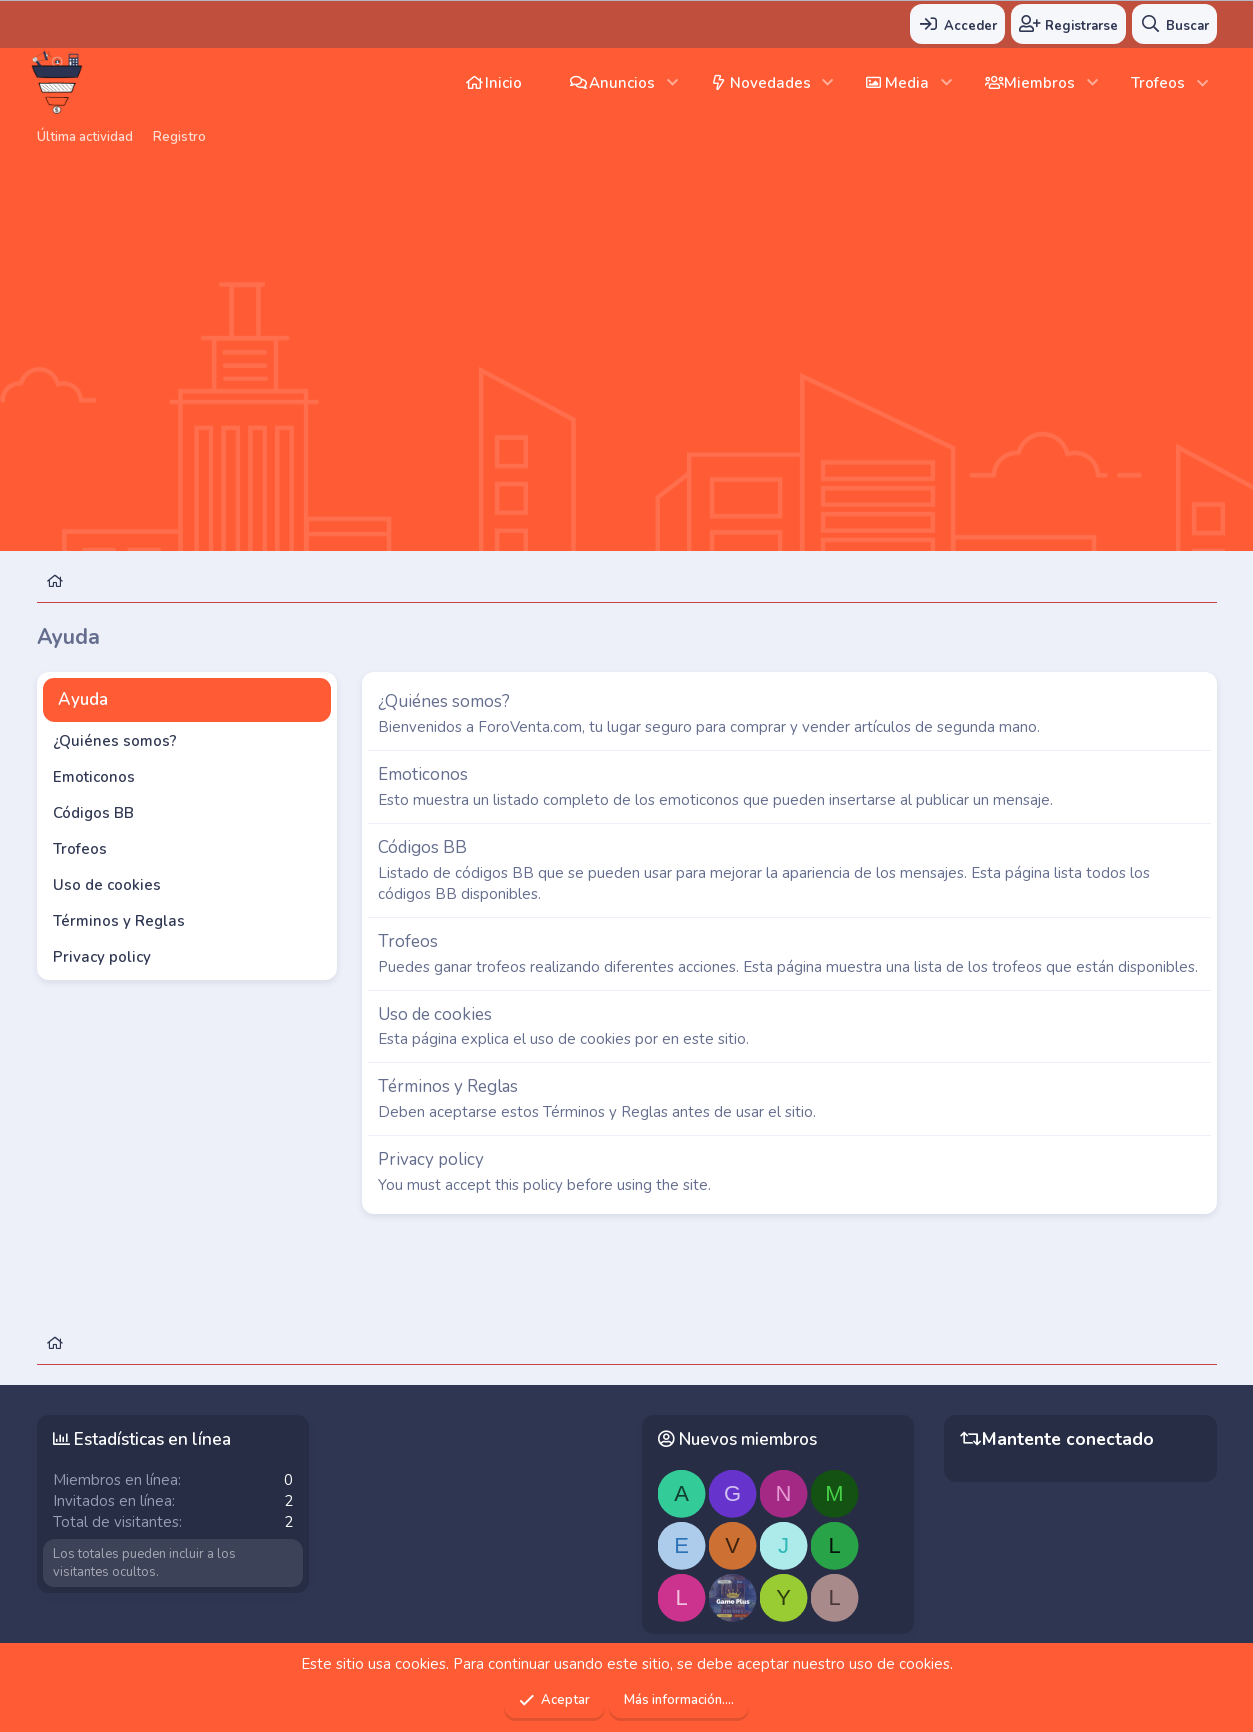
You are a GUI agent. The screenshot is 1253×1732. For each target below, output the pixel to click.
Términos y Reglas (119, 921)
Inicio (503, 83)
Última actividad (85, 137)
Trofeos (1158, 83)
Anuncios (622, 83)
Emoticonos (94, 777)
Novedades (770, 83)
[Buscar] (1174, 24)
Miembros (1039, 83)
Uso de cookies (107, 885)
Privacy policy (102, 957)
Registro (179, 137)
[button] (672, 82)
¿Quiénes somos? (115, 741)
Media (907, 83)
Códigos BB (93, 813)
